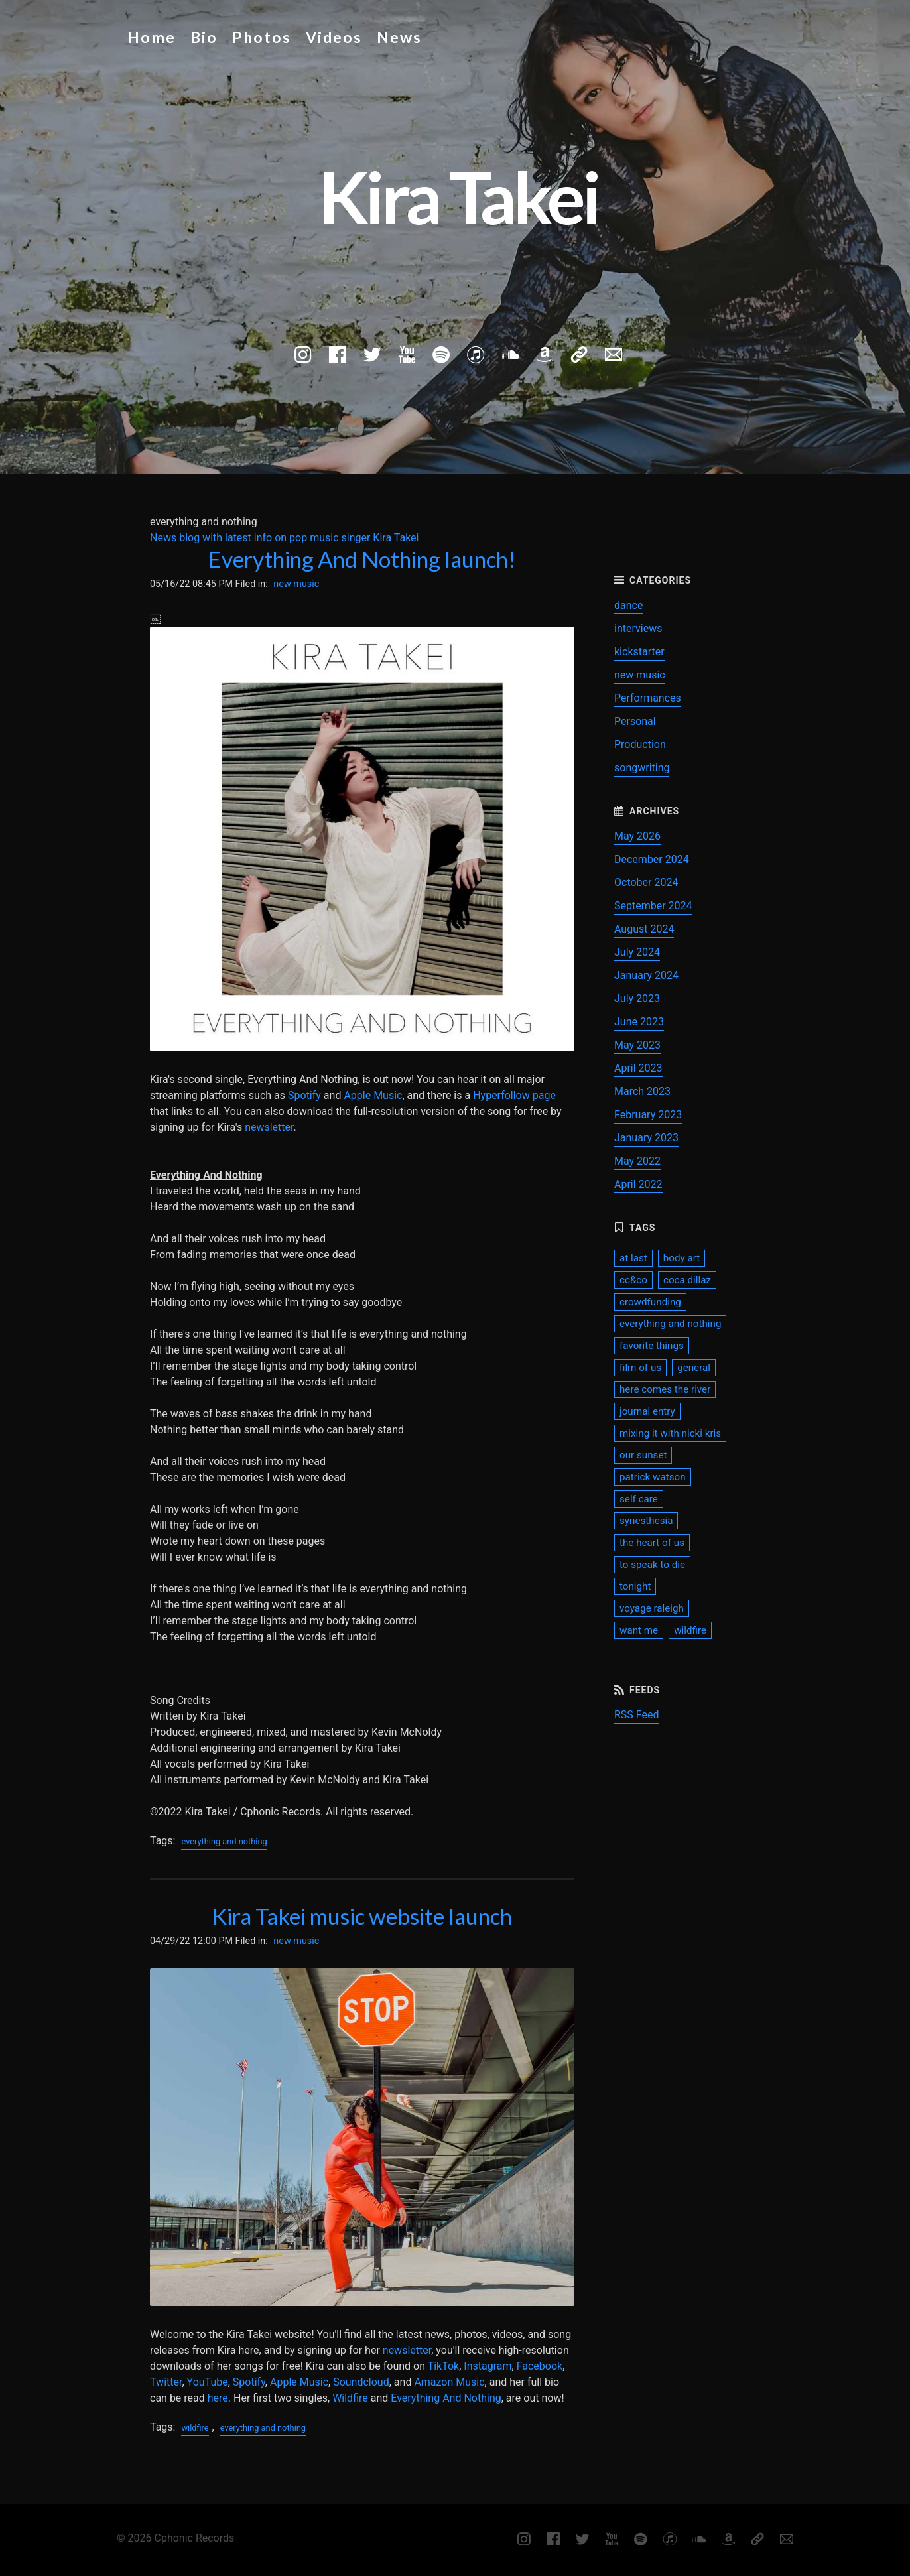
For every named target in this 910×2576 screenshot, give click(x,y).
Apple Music (373, 1095)
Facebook (539, 2366)
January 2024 (646, 975)
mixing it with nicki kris (670, 1433)
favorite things (651, 1346)
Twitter (166, 2382)
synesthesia (646, 1521)
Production (640, 744)
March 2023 (642, 1091)
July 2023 (637, 998)
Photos (261, 37)
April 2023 (638, 1068)
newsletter (269, 1127)
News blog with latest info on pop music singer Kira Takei (284, 537)
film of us (640, 1368)
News (399, 37)
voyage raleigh (651, 1608)
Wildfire (350, 2398)
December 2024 (651, 859)
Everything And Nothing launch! (362, 559)
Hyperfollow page (514, 1095)
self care (638, 1499)
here (218, 2398)
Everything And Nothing (446, 2398)
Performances (647, 698)
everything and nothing (224, 1841)
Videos (334, 37)
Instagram (487, 2366)
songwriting (641, 767)
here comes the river (664, 1389)
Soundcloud (361, 2382)
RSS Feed (636, 1714)
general (693, 1368)
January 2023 (646, 1137)
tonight (635, 1586)
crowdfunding (650, 1302)
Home (151, 37)
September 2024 (653, 905)
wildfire (194, 2428)
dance (628, 605)
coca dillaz (687, 1280)
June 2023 (639, 1021)
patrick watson (652, 1477)
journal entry (647, 1411)
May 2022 (637, 1161)
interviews (638, 628)
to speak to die (652, 1565)
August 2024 (644, 929)
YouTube (207, 2382)
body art (681, 1258)
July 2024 (637, 952)
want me (638, 1630)
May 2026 (637, 836)
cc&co (633, 1280)
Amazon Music (449, 2382)
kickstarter (639, 651)
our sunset (643, 1455)
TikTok (444, 2366)
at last (633, 1258)
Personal (635, 721)
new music (296, 584)
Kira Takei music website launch (362, 1916)
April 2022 (638, 1184)
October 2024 (646, 882)
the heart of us (651, 1543)
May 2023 (637, 1045)
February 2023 (648, 1114)
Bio (204, 37)
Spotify (304, 1095)
